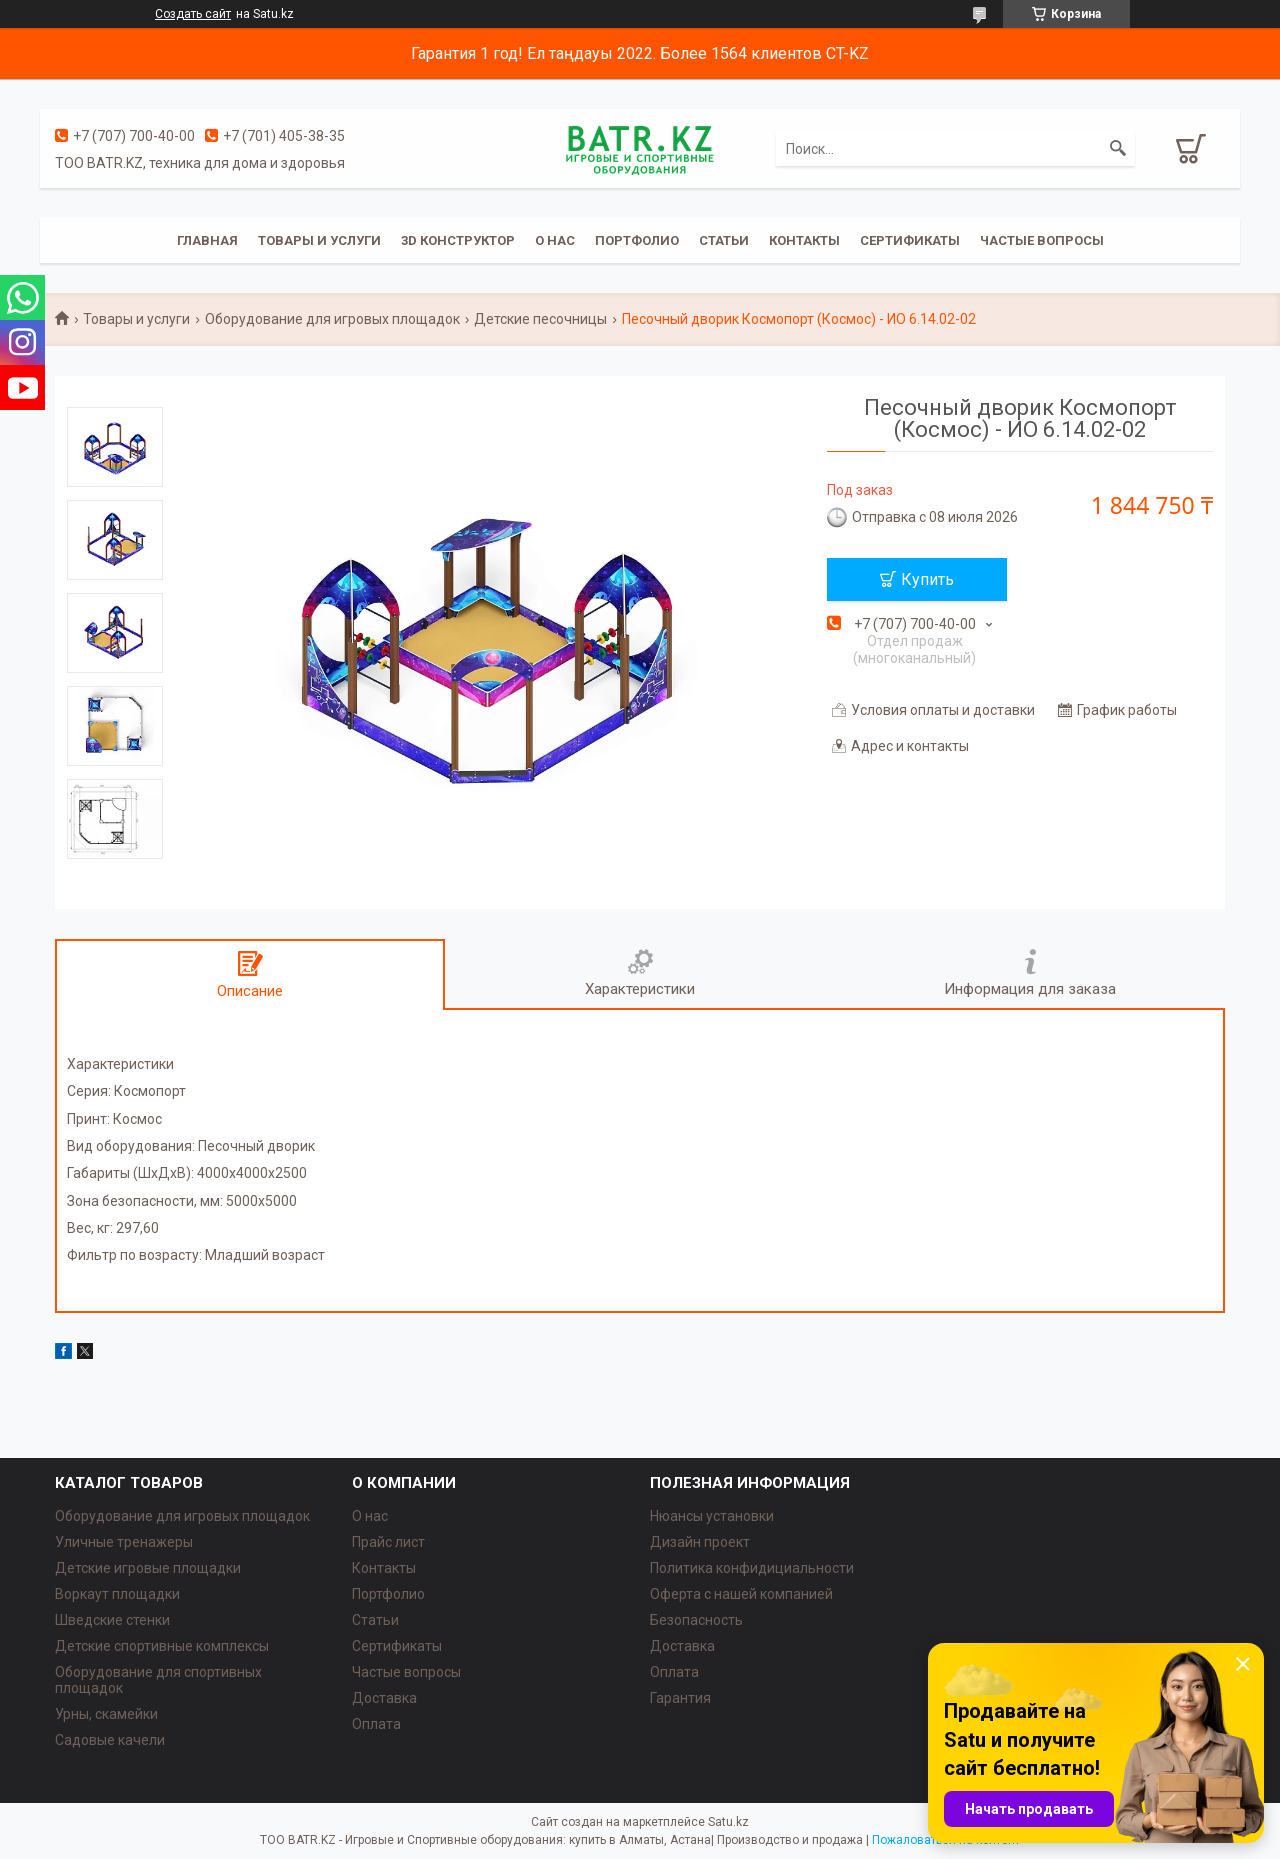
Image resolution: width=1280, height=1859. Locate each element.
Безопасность (696, 1620)
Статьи (724, 240)
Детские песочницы (540, 319)
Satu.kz (728, 1822)
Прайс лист (388, 1542)
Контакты (804, 240)
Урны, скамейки (106, 1714)
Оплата (376, 1724)
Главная (207, 240)
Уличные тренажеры (124, 1542)
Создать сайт (193, 14)
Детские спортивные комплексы (162, 1646)
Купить (927, 579)
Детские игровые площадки (148, 1568)
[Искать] (1118, 149)
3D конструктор (458, 240)
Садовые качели (110, 1740)
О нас (555, 240)
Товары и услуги (319, 240)
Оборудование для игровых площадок (332, 319)
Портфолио (637, 240)
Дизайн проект (700, 1542)
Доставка (384, 1698)
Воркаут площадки (117, 1594)
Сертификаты (910, 240)
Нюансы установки (712, 1516)
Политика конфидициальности (752, 1568)
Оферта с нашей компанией (741, 1594)
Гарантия (680, 1698)
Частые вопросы (1042, 240)
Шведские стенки (112, 1620)
